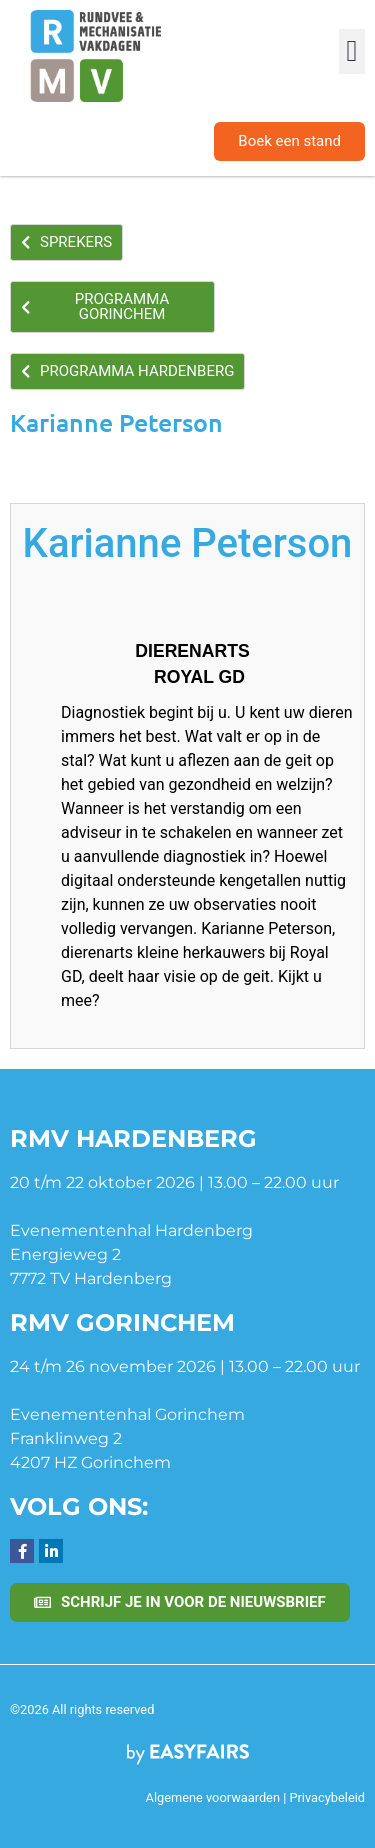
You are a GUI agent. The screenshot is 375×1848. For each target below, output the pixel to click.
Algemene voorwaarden (213, 1797)
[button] (352, 51)
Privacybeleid (327, 1797)
